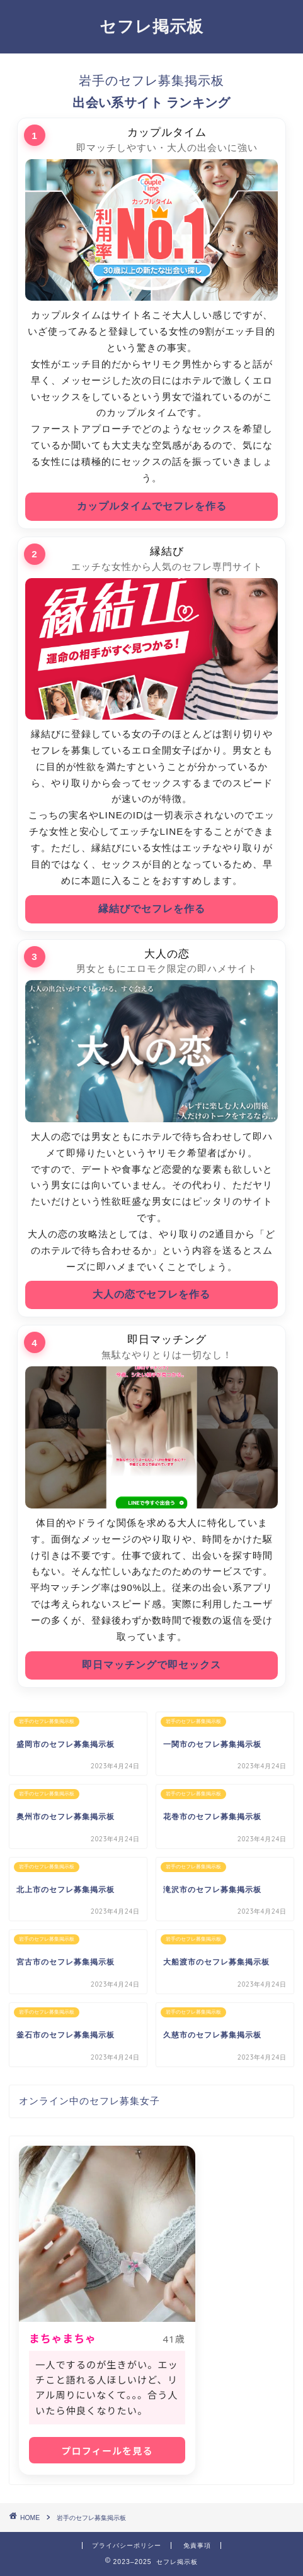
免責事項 (197, 2545)
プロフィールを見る (106, 2451)
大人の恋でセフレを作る (151, 1294)
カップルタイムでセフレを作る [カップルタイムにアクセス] (152, 506)
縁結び (167, 551)
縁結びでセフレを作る (151, 908)
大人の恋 (167, 954)
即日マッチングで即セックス (151, 1664)
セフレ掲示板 (151, 26)
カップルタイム (167, 132)
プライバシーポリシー (126, 2545)
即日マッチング (167, 1340)
